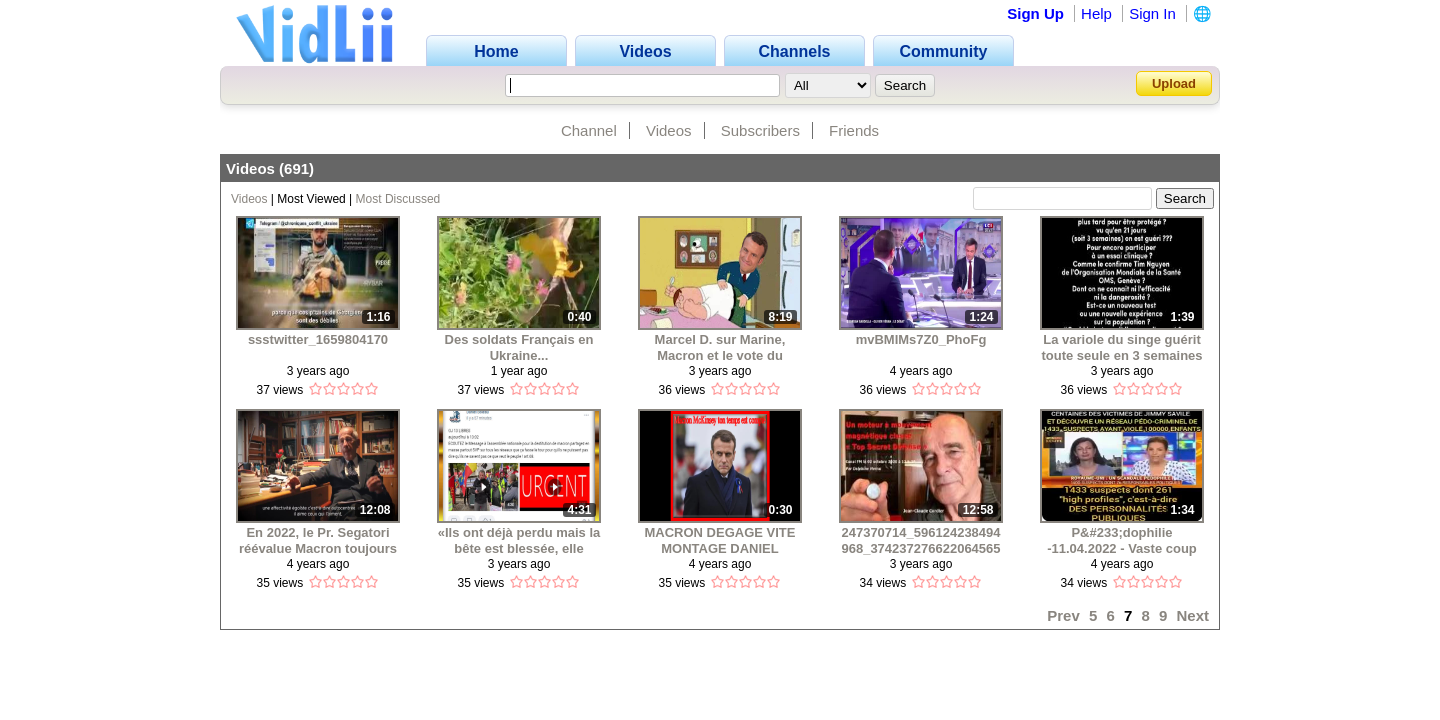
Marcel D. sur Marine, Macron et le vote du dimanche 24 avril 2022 (720, 347)
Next (1192, 615)
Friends (854, 130)
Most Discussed (398, 199)
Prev (1063, 615)
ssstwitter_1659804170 (318, 339)
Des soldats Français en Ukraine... (519, 347)
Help (1096, 13)
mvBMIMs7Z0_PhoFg (921, 339)
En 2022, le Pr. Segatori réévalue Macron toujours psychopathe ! (318, 540)
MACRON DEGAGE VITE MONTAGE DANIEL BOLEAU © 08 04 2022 (720, 540)
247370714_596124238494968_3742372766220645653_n (920, 540)
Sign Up (1035, 13)
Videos (669, 130)
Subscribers (760, 130)
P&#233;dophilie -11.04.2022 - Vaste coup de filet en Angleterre (1122, 540)
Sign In (1152, 13)
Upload (1174, 83)
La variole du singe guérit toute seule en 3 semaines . (1121, 347)
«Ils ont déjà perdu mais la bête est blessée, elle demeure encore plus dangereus (519, 540)
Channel (589, 130)
